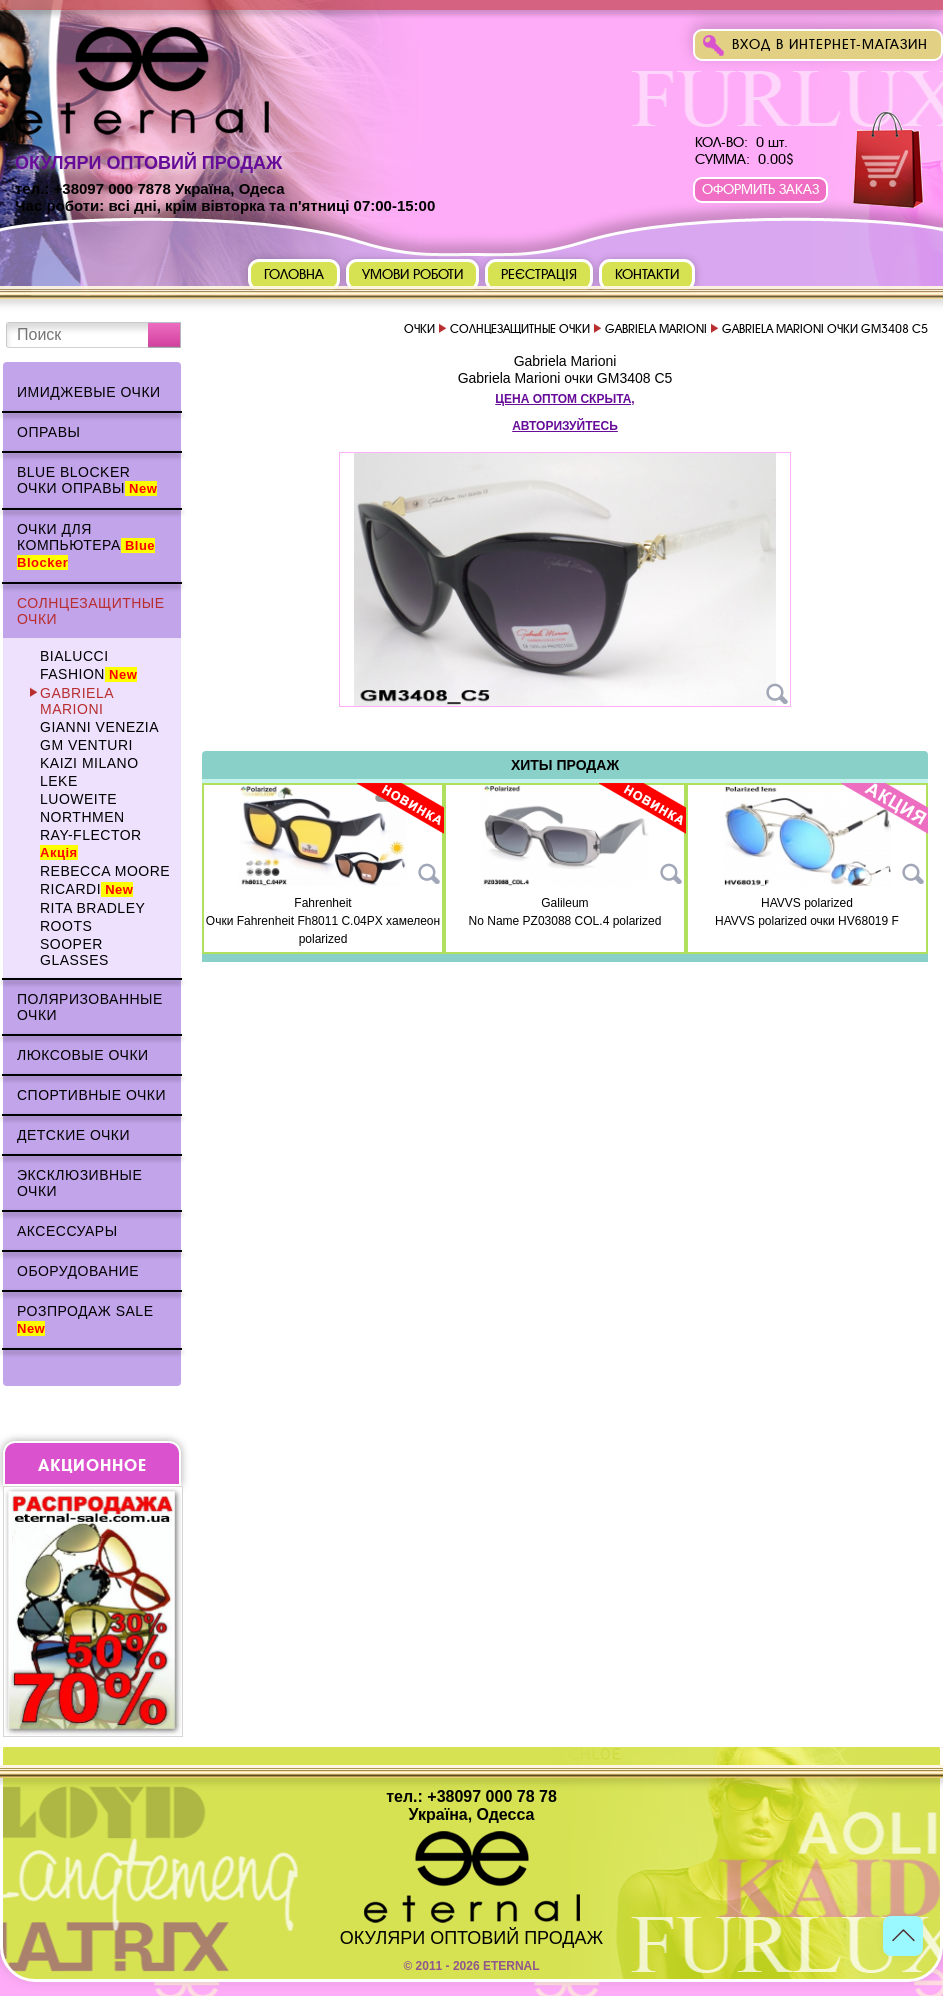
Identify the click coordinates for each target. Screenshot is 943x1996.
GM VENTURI (86, 745)
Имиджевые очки (89, 392)
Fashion (88, 674)
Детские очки (73, 1135)
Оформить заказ (760, 189)
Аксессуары (67, 1231)
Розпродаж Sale (85, 1319)
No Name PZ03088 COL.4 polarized (565, 921)
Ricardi (86, 889)
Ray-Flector (91, 843)
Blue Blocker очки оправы (87, 480)
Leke (59, 781)
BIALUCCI (74, 656)
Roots (66, 926)
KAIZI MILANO (89, 763)
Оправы (48, 432)
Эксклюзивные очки (79, 1183)
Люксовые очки (83, 1055)
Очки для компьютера (86, 545)
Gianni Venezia (99, 727)
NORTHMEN (82, 817)
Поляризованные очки (90, 1007)
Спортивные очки (91, 1095)
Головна (294, 274)
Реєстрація (539, 274)
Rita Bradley (92, 908)
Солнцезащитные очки (91, 611)
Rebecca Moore (105, 871)
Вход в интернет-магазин (830, 44)
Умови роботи (412, 274)
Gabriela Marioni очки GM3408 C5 (565, 378)
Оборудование (78, 1271)
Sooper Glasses (74, 952)
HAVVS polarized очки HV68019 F (807, 921)
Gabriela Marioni (77, 701)
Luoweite (78, 799)
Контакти (647, 274)
